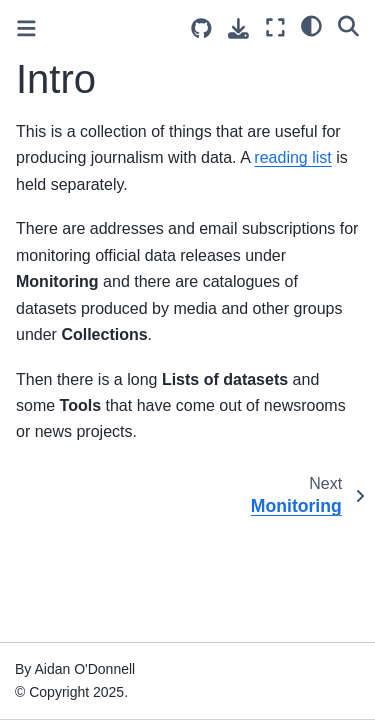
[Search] (348, 25)
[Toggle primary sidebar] (26, 28)
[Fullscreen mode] (275, 27)
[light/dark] (311, 25)
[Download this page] (238, 28)
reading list (292, 157)
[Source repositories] (201, 28)
